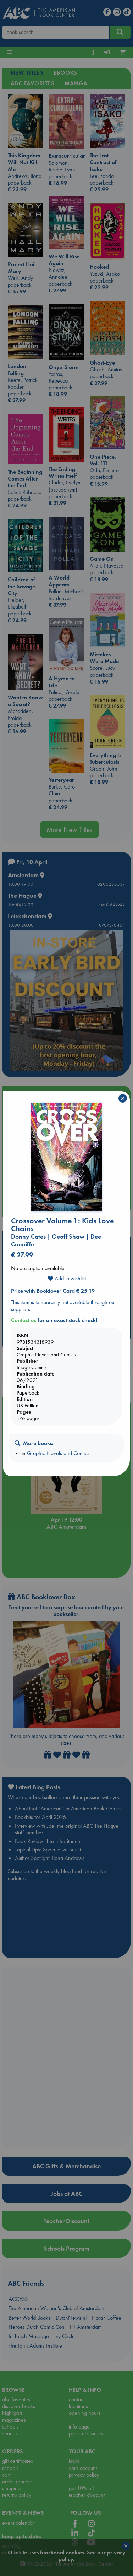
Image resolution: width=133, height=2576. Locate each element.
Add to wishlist (67, 1278)
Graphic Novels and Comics (58, 1453)
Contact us (23, 1320)
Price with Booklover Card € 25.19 (53, 1291)
